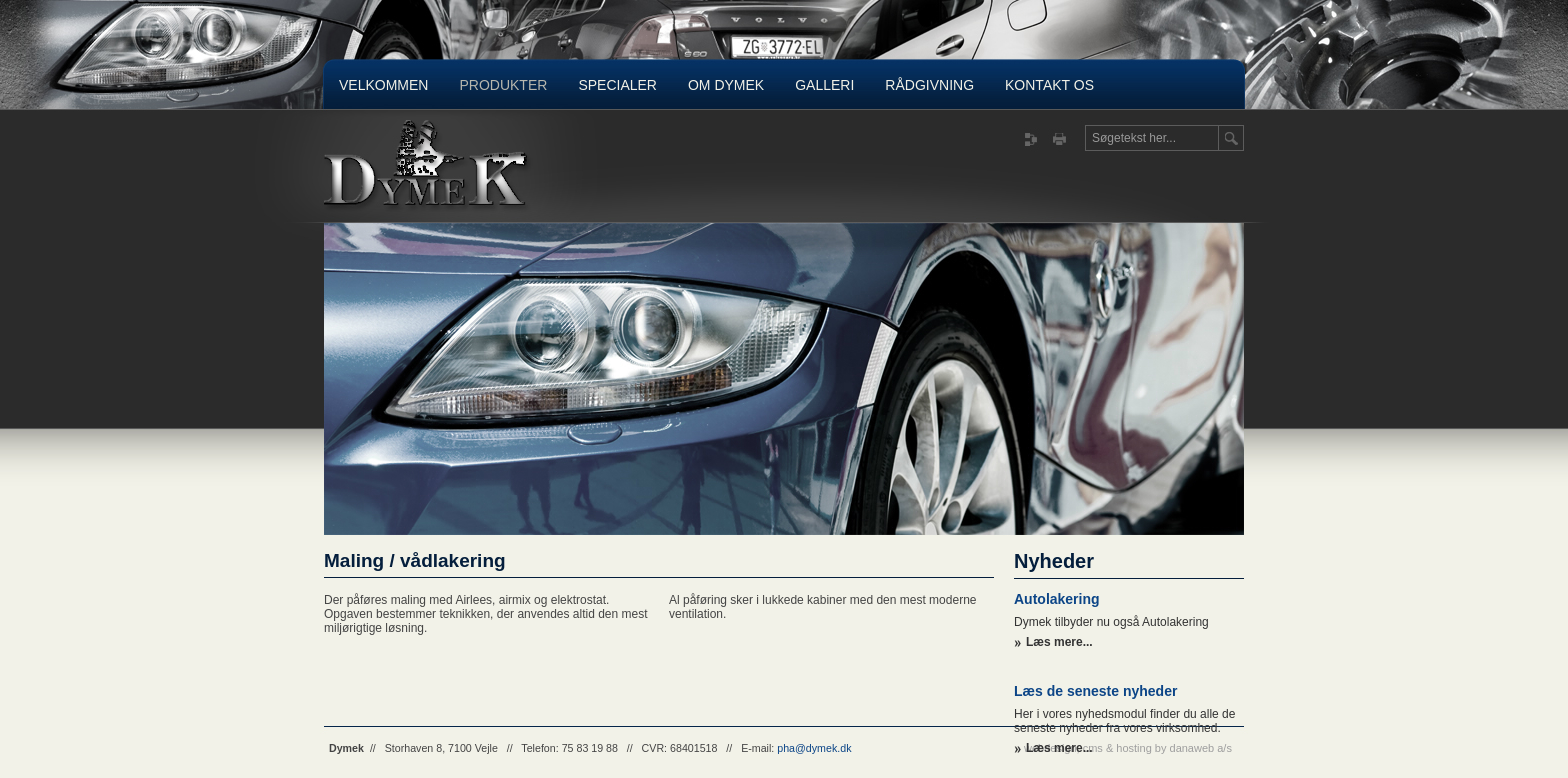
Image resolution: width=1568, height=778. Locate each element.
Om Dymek (726, 85)
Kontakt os (1049, 85)
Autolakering (1057, 599)
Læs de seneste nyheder (1095, 691)
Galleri (824, 85)
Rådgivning (929, 85)
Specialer (617, 85)
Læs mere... (1059, 642)
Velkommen (383, 85)
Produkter (503, 85)
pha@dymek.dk (814, 748)
